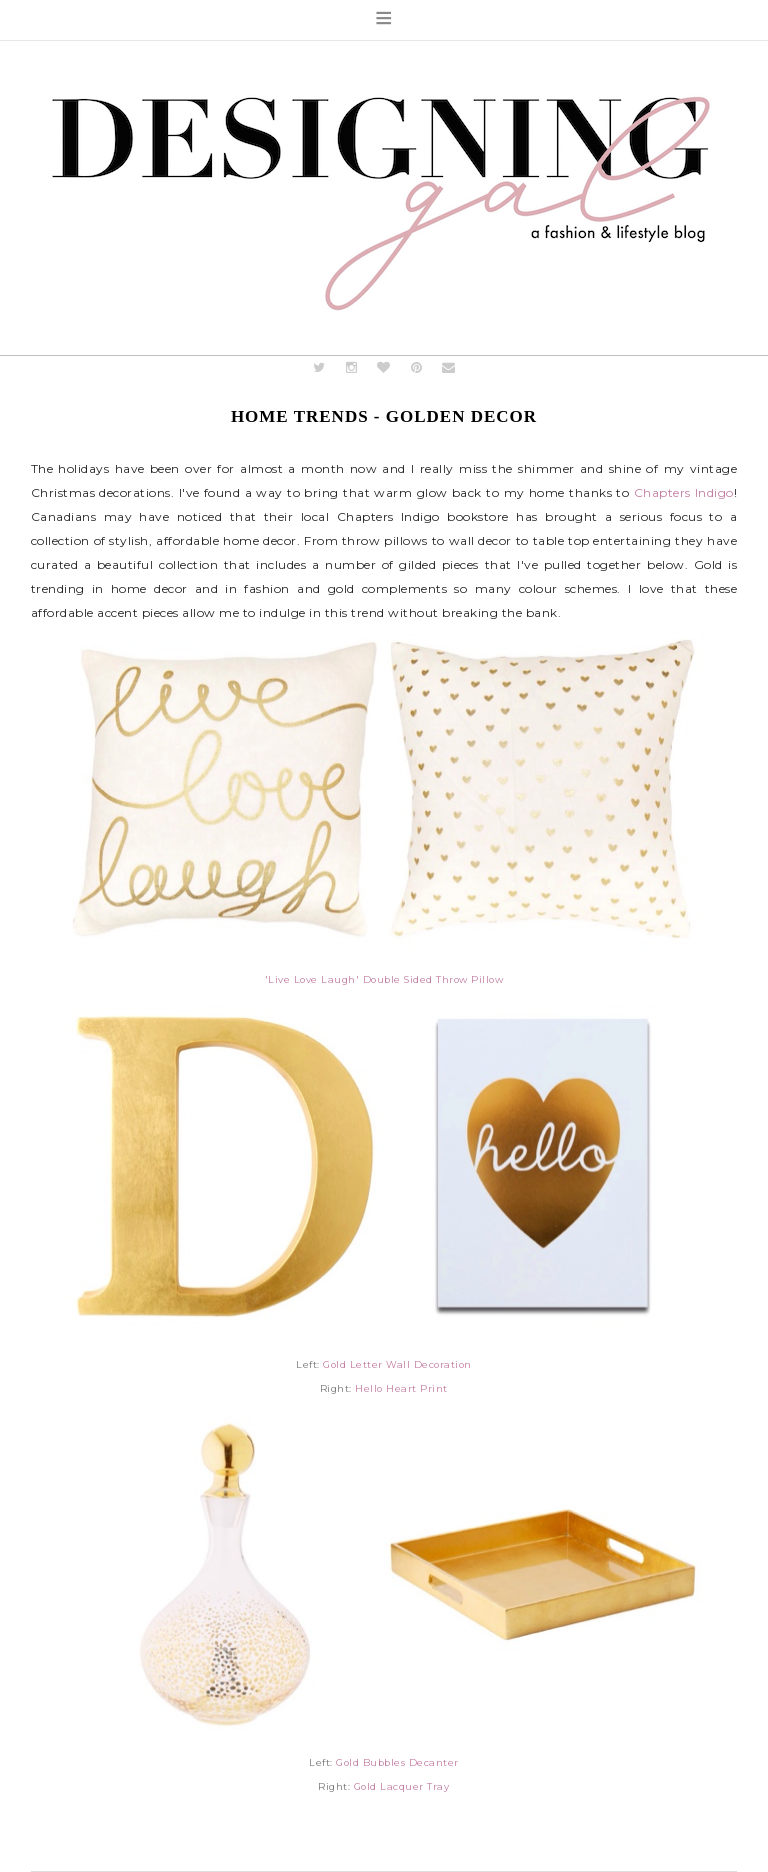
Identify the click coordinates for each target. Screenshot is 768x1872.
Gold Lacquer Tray (402, 1786)
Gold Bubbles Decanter (397, 1762)
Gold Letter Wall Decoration (397, 1364)
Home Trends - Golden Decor (384, 416)
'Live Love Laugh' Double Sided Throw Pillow (384, 979)
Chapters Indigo (684, 492)
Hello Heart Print (401, 1388)
